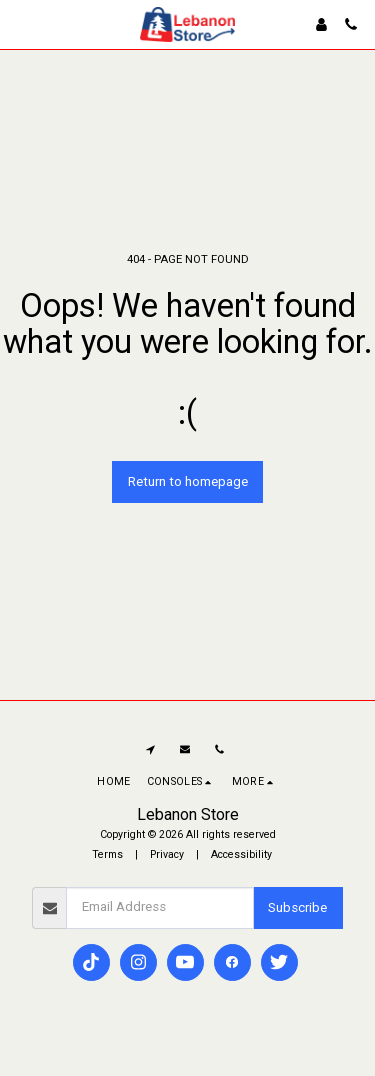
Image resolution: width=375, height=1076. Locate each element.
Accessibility (241, 854)
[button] (22, 24)
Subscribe (297, 907)
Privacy (167, 854)
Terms (107, 854)
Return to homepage (188, 481)
